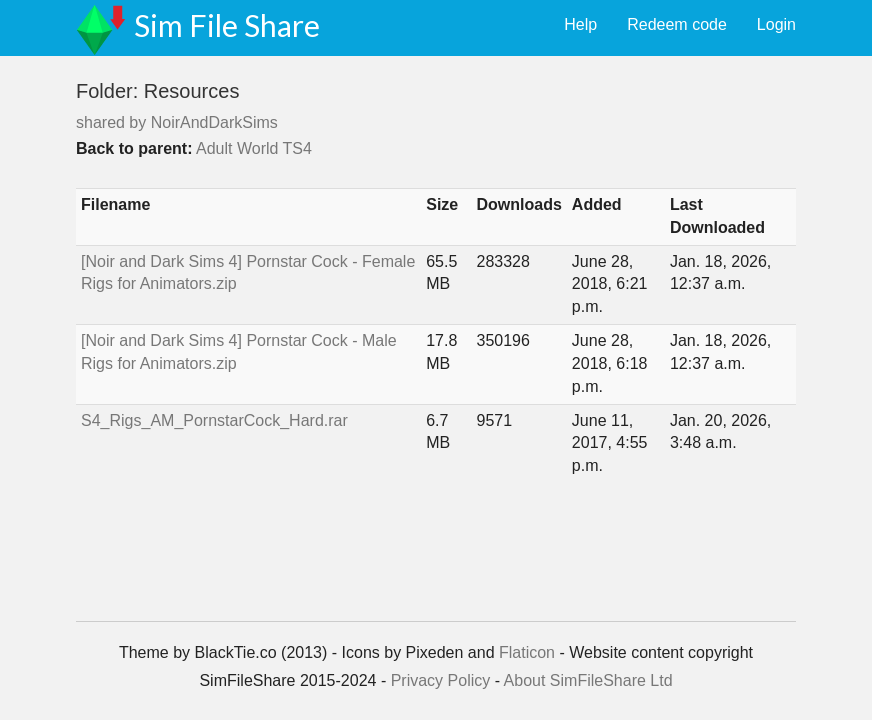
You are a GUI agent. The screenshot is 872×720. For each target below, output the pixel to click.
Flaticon (527, 652)
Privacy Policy (441, 680)
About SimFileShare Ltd (588, 680)
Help (580, 24)
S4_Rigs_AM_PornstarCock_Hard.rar (214, 420)
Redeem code (677, 24)
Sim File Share (227, 25)
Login (776, 24)
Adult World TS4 (254, 148)
